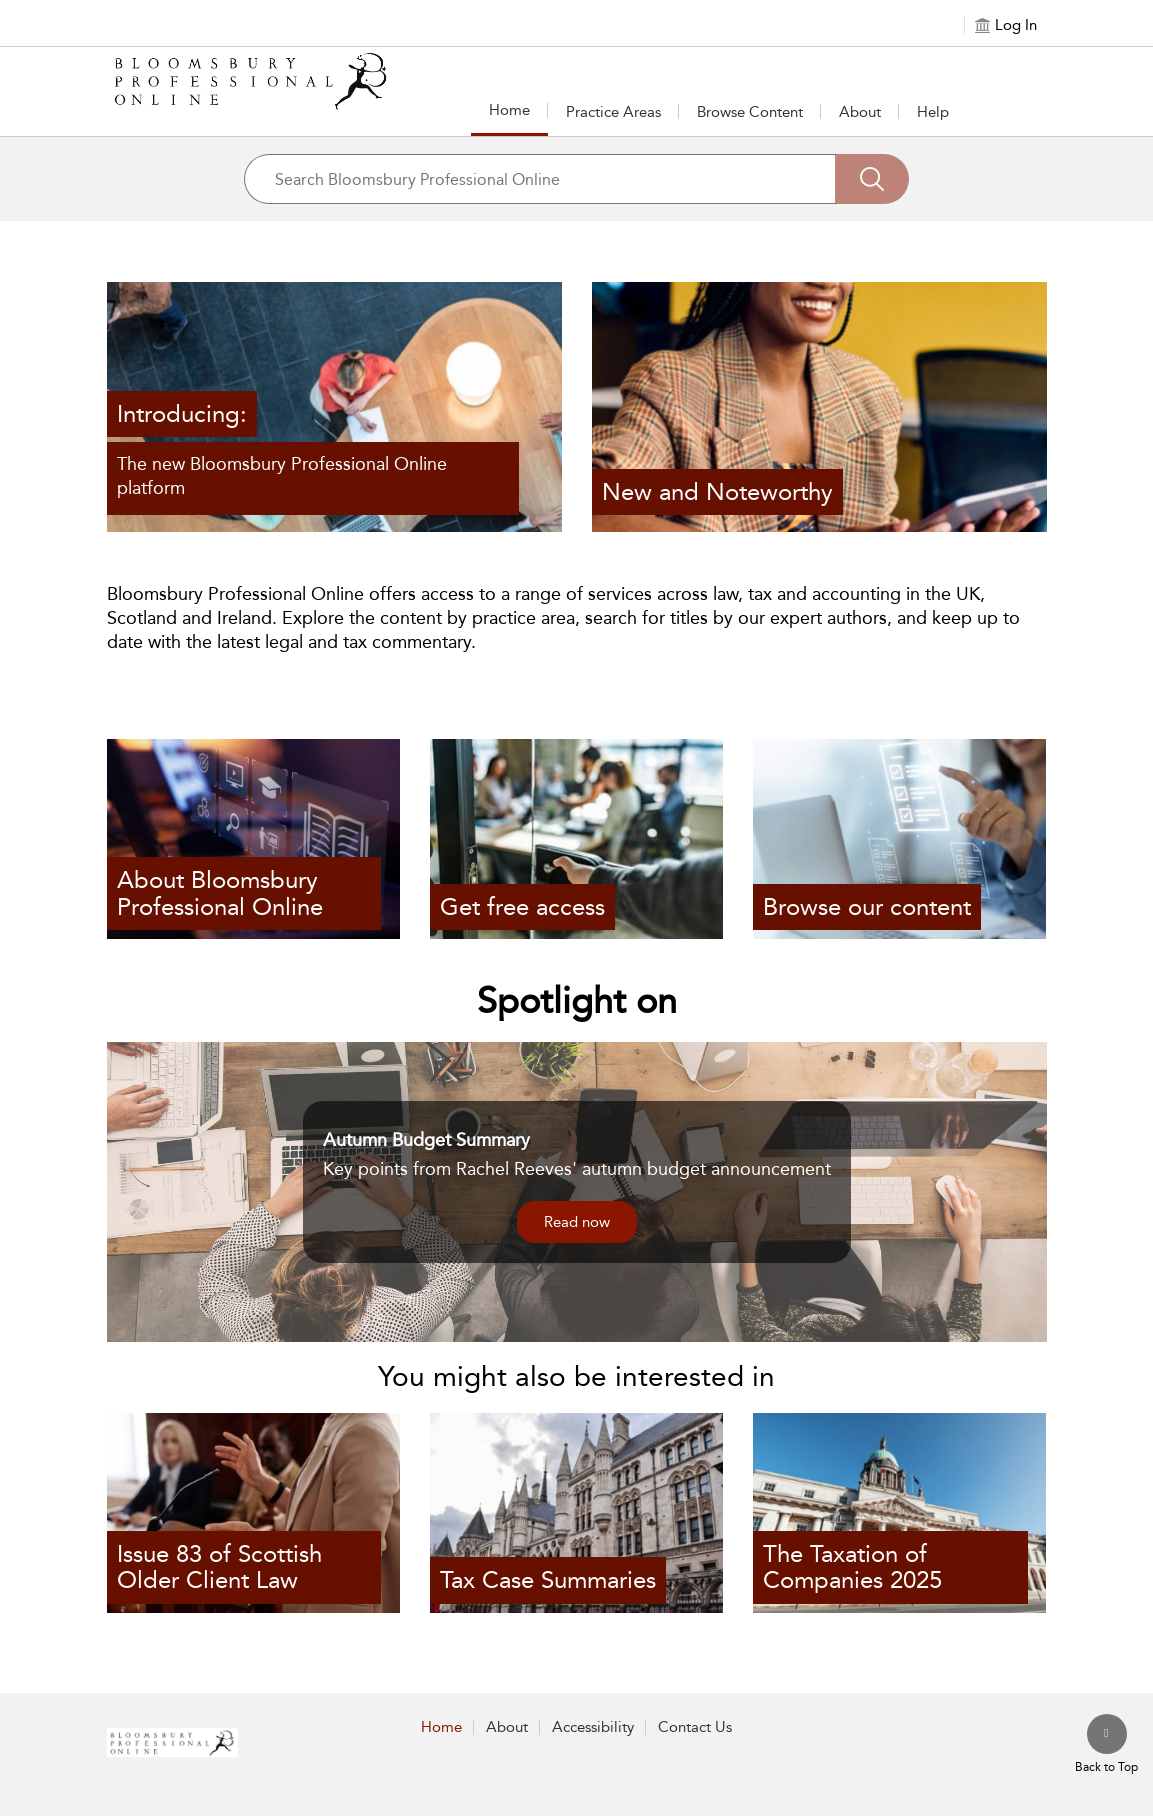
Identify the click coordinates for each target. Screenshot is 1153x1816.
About (860, 112)
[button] (613, 111)
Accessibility (593, 1727)
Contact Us (695, 1727)
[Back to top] (1106, 1745)
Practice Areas (613, 112)
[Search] (872, 179)
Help (933, 112)
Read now (577, 1222)
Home (509, 110)
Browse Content (750, 112)
